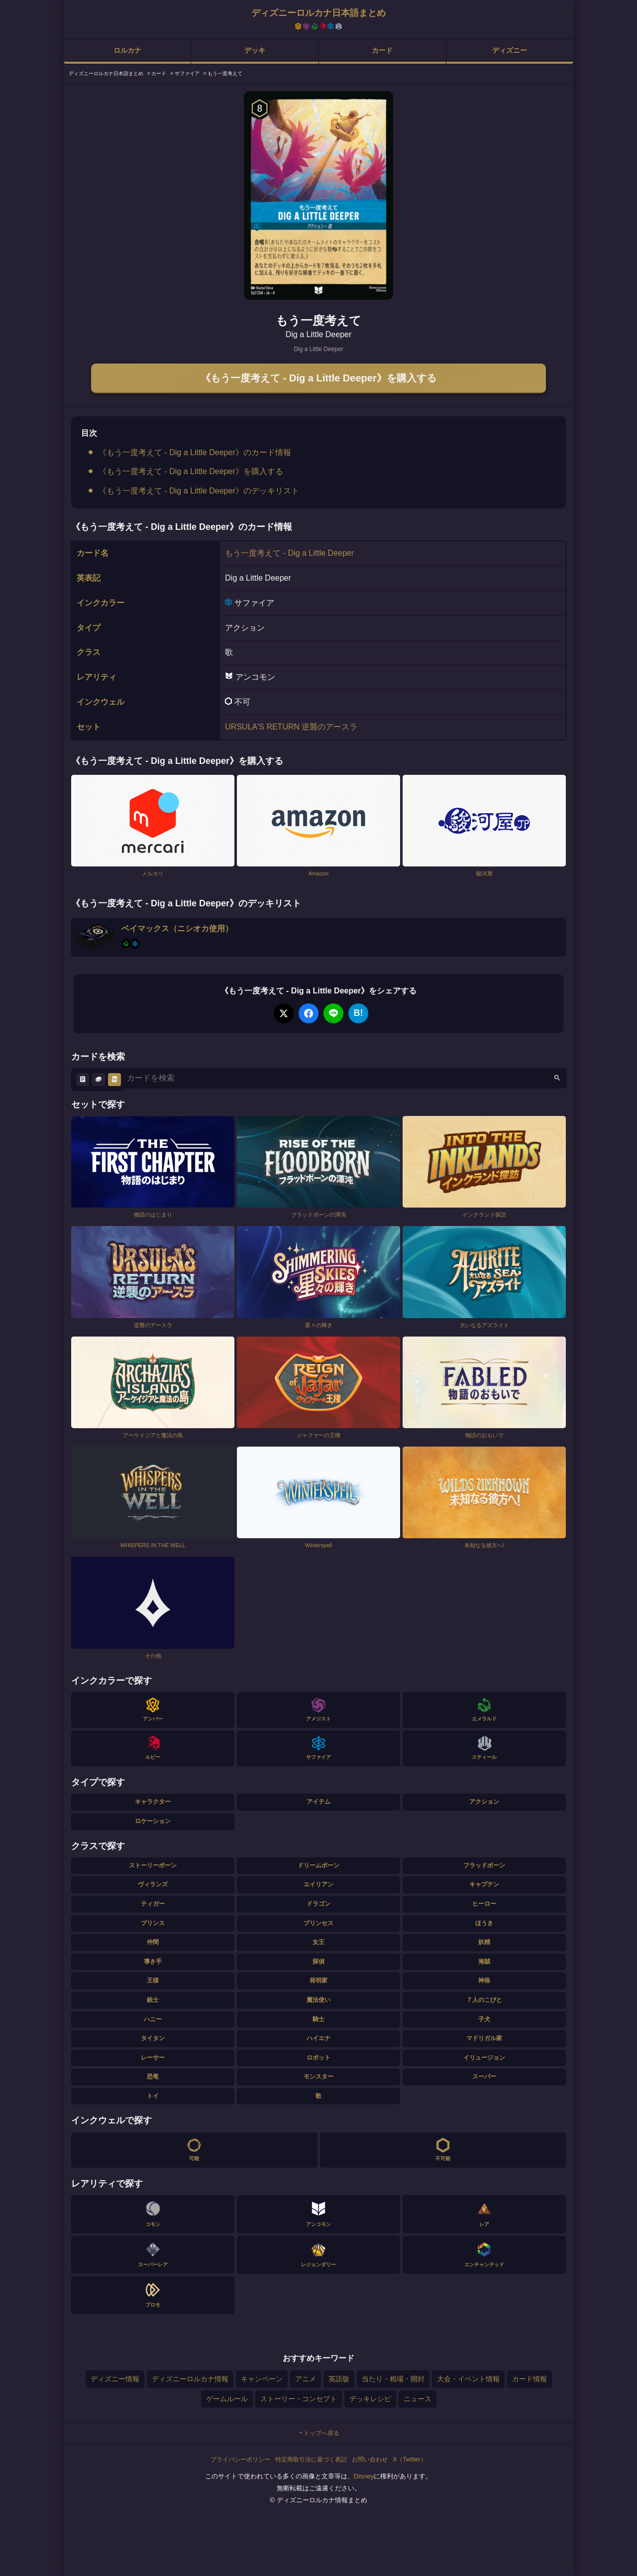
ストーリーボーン (153, 1865)
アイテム (318, 1801)
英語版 (338, 2379)
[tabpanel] (318, 195)
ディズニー (509, 50)
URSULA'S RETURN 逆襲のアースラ (291, 727)
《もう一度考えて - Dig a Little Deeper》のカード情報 (195, 452)
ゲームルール (227, 2399)
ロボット (318, 2057)
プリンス (153, 1923)
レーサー (153, 2057)
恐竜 (153, 2076)
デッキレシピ (370, 2399)
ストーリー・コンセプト (298, 2399)
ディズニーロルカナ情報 (190, 2379)
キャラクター (153, 1801)
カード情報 (529, 2379)
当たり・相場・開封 (393, 2379)
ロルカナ (127, 50)
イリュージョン (484, 2057)
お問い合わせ (370, 2459)
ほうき (484, 1923)
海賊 (484, 1961)
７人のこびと (484, 1999)
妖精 (484, 1942)
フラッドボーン (484, 1865)
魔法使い (318, 1999)
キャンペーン (262, 2379)
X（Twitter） (409, 2459)
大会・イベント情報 (468, 2379)
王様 (153, 1980)
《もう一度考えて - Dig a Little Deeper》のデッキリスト (199, 491)
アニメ (305, 2379)
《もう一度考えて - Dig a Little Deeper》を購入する (318, 377)
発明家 (318, 1980)
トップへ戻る (318, 2433)
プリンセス (318, 1923)
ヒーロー (484, 1903)
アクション (484, 1801)
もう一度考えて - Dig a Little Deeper (289, 553)
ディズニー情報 (115, 2379)
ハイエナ (318, 2038)
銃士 (153, 1999)
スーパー (484, 2076)
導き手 (153, 1961)
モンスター (318, 2076)
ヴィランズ (153, 1884)
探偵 (318, 1961)
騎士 (318, 2019)
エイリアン (318, 1884)
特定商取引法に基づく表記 (311, 2459)
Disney (364, 2476)
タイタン (153, 2038)
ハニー (153, 2019)
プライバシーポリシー (240, 2459)
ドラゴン (318, 1903)
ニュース (417, 2399)
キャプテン (484, 1884)
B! (358, 1013)
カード (382, 50)
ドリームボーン (318, 1865)
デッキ (254, 50)
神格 (484, 1980)
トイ (153, 2095)
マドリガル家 (484, 2038)
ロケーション (153, 1821)
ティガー (153, 1903)
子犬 (484, 2019)
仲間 (153, 1942)
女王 (318, 1942)
